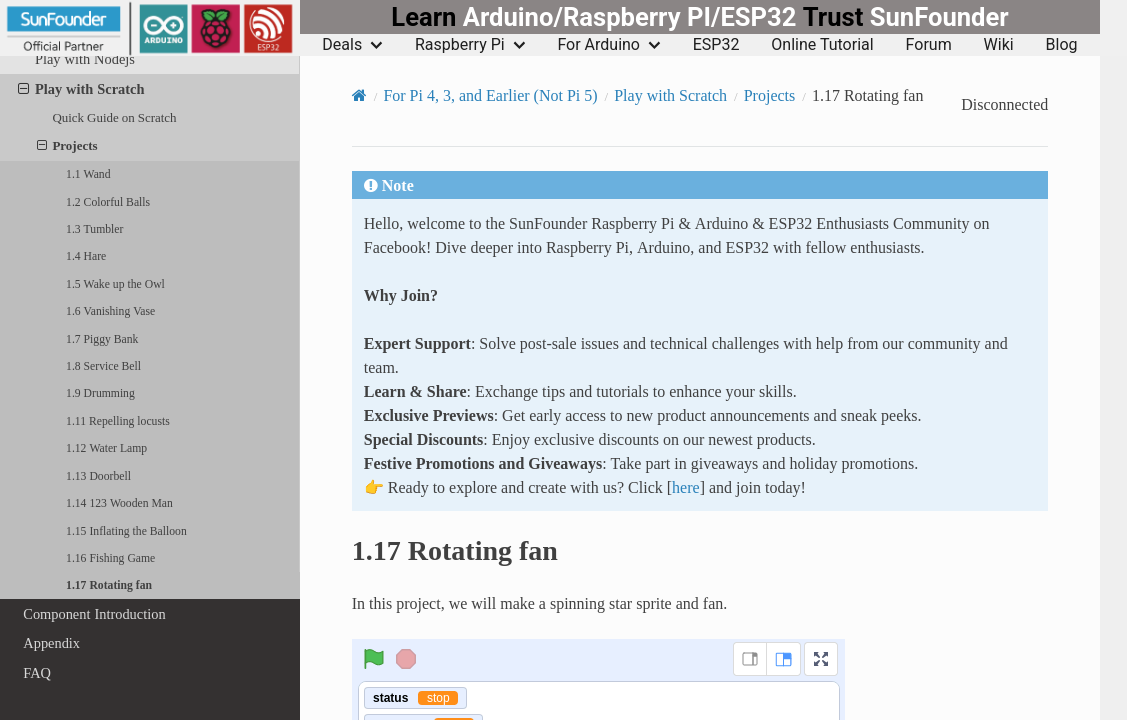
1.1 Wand (88, 174)
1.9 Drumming (100, 393)
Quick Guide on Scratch (114, 117)
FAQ (37, 673)
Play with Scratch (81, 89)
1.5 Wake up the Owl (115, 284)
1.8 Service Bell (103, 366)
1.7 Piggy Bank (102, 339)
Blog (1062, 45)
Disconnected (1004, 104)
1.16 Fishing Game (110, 558)
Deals (352, 45)
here (686, 487)
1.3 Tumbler (94, 229)
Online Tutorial (822, 45)
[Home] (359, 95)
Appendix (51, 643)
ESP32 (716, 45)
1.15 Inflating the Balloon (126, 531)
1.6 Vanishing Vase (110, 311)
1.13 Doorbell (98, 476)
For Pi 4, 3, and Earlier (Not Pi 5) (490, 95)
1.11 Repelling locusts (118, 421)
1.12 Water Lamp (106, 448)
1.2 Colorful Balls (108, 202)
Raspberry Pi (470, 45)
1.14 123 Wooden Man (119, 503)
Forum (929, 45)
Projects (67, 146)
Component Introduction (94, 614)
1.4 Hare (86, 256)
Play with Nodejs (85, 59)
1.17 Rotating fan (109, 585)
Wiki (999, 45)
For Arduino (608, 45)
